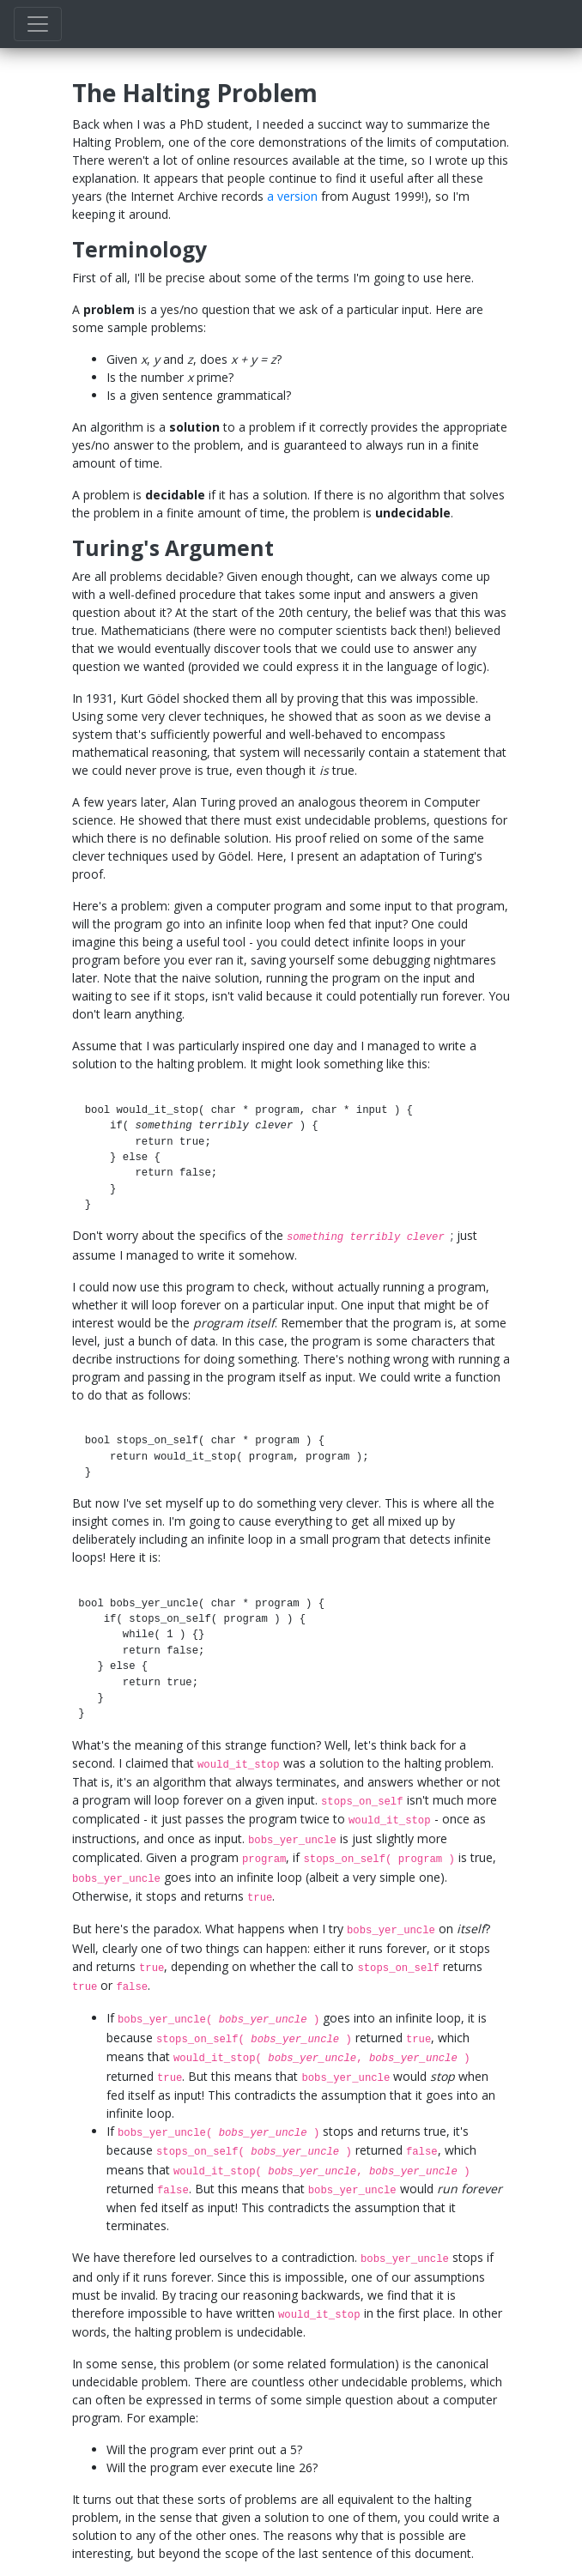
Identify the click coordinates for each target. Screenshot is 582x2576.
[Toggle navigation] (38, 24)
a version (292, 196)
